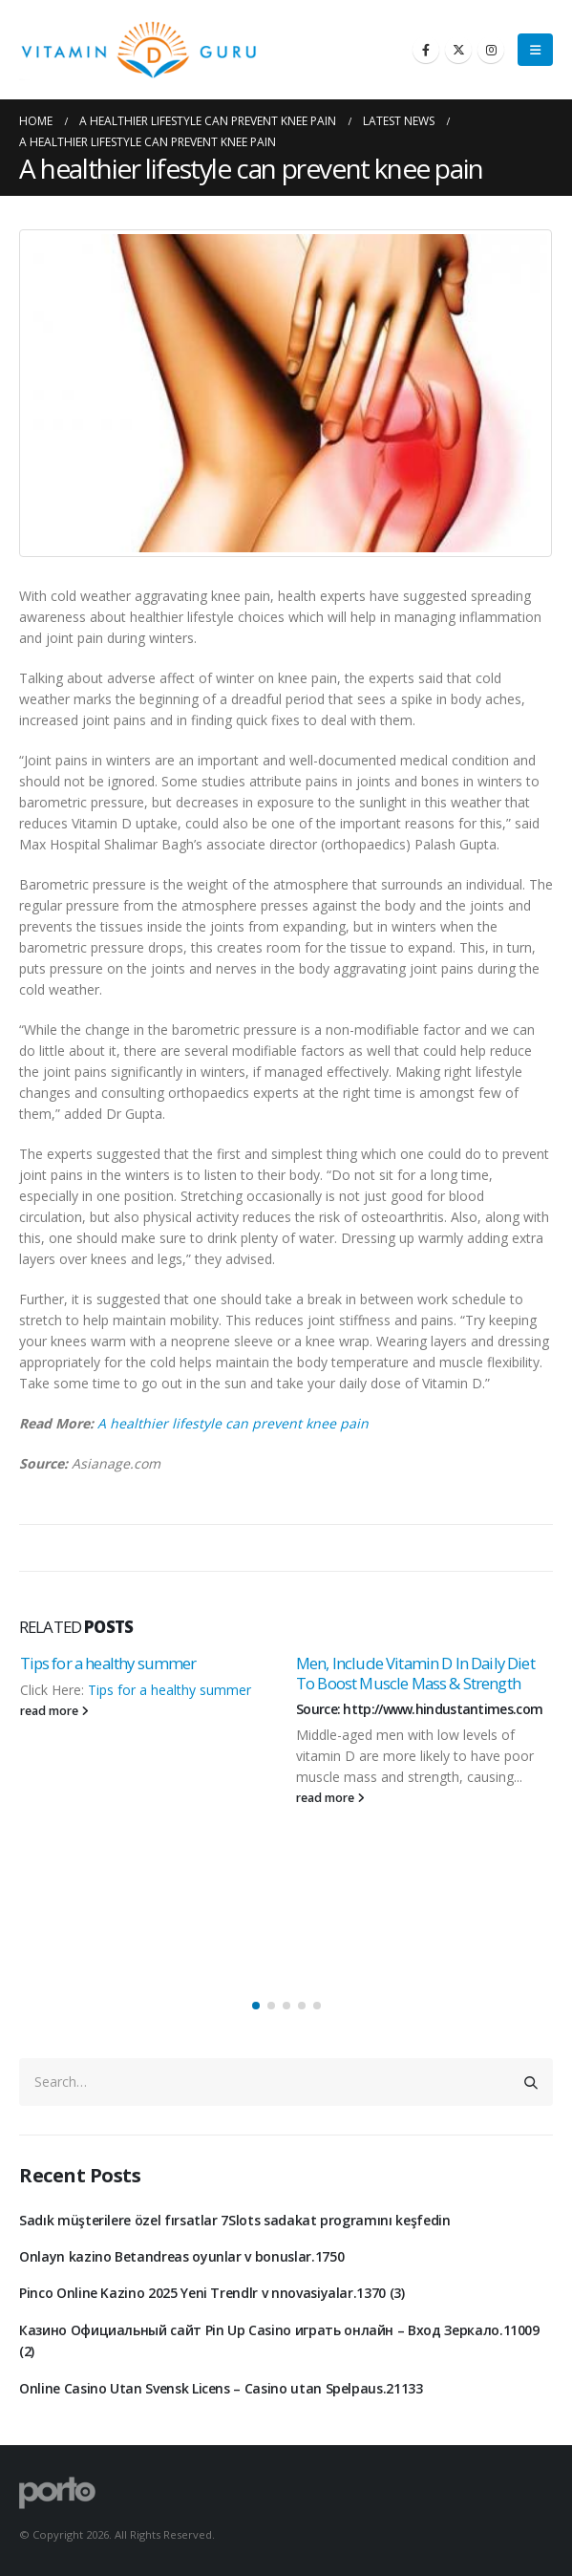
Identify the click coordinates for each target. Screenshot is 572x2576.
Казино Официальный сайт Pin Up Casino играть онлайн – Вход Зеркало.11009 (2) (279, 2340)
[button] (256, 2005)
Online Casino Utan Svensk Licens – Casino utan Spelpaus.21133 (221, 2388)
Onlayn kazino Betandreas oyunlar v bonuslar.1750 (181, 2256)
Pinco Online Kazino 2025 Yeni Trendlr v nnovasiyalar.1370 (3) (212, 2293)
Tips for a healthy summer (108, 1663)
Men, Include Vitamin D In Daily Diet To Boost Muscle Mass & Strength (415, 1673)
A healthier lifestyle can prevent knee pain (233, 1423)
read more (54, 1711)
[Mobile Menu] (535, 49)
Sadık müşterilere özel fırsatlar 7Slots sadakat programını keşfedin (235, 2220)
